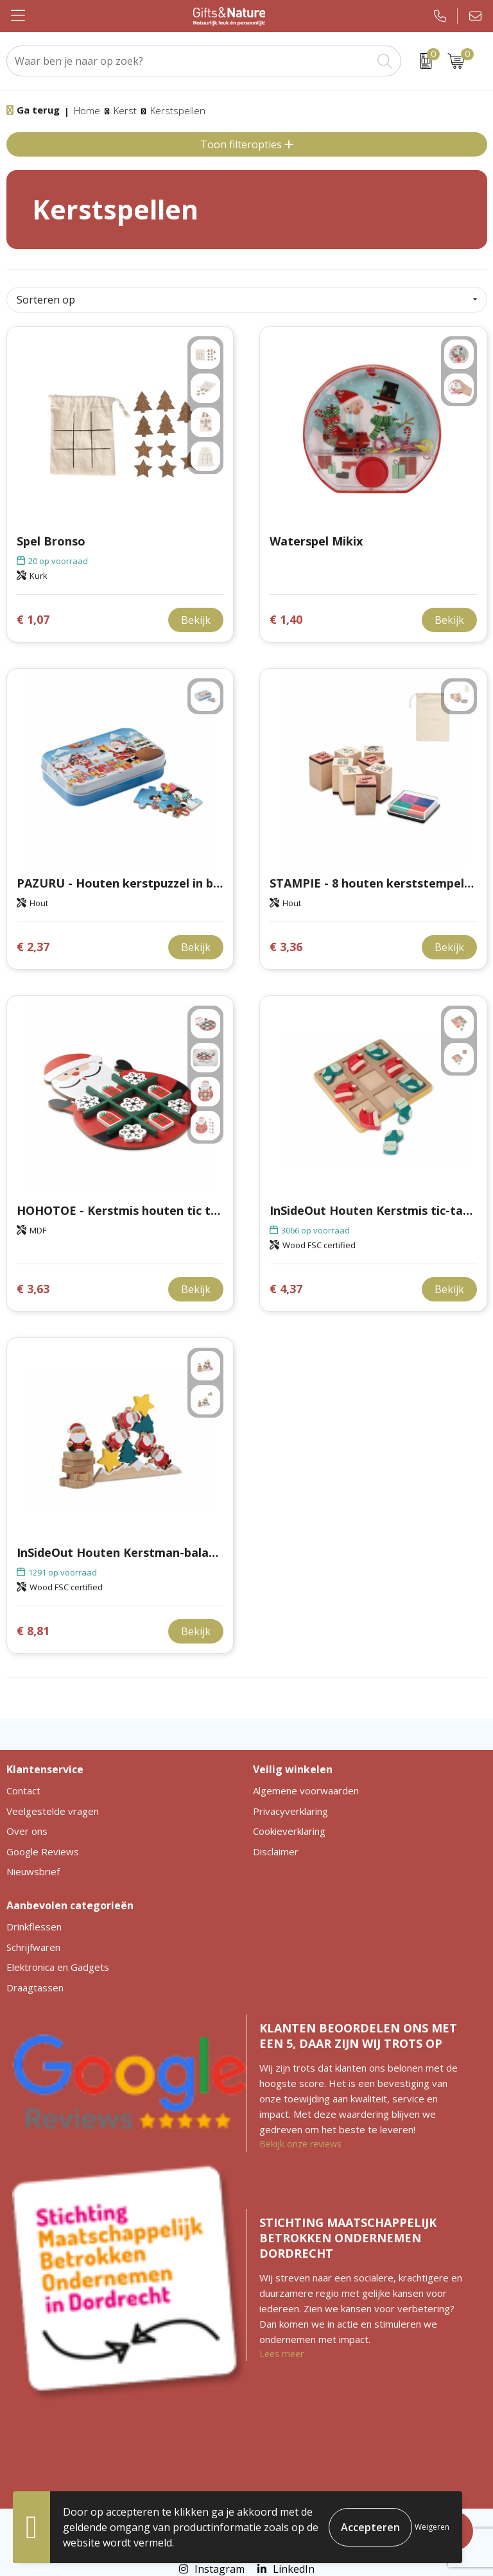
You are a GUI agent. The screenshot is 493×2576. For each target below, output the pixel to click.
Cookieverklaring (289, 1831)
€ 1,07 (33, 619)
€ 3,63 (33, 1289)
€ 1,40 (286, 619)
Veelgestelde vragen (52, 1811)
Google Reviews (42, 1851)
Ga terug (38, 109)
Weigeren (432, 2526)
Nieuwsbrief (33, 1871)
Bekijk (196, 620)
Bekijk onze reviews (300, 2144)
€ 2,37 (33, 947)
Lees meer (281, 2354)
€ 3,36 (286, 947)
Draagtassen (35, 1987)
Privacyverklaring (290, 1811)
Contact (23, 1790)
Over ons (27, 1831)
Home (87, 110)
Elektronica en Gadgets (57, 1967)
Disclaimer (275, 1851)
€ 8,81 (33, 1631)
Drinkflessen (34, 1926)
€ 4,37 (286, 1289)
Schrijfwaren (33, 1947)
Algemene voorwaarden (306, 1790)
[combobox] (189, 61)
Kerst (125, 110)
